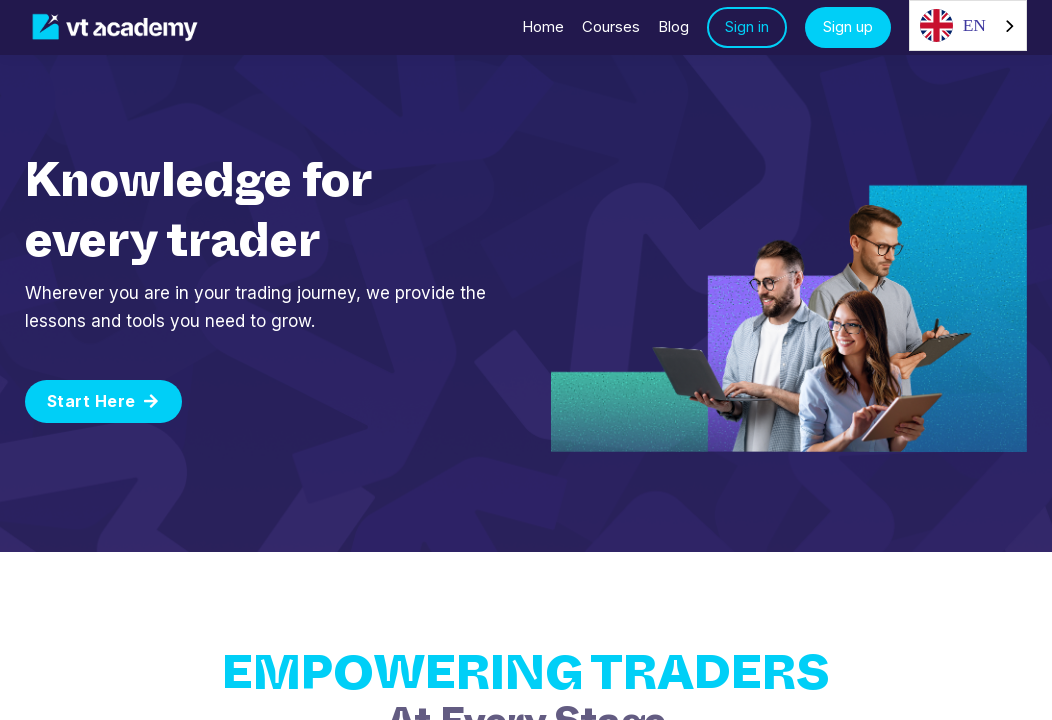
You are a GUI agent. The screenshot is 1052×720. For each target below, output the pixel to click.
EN (953, 25)
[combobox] (968, 25)
